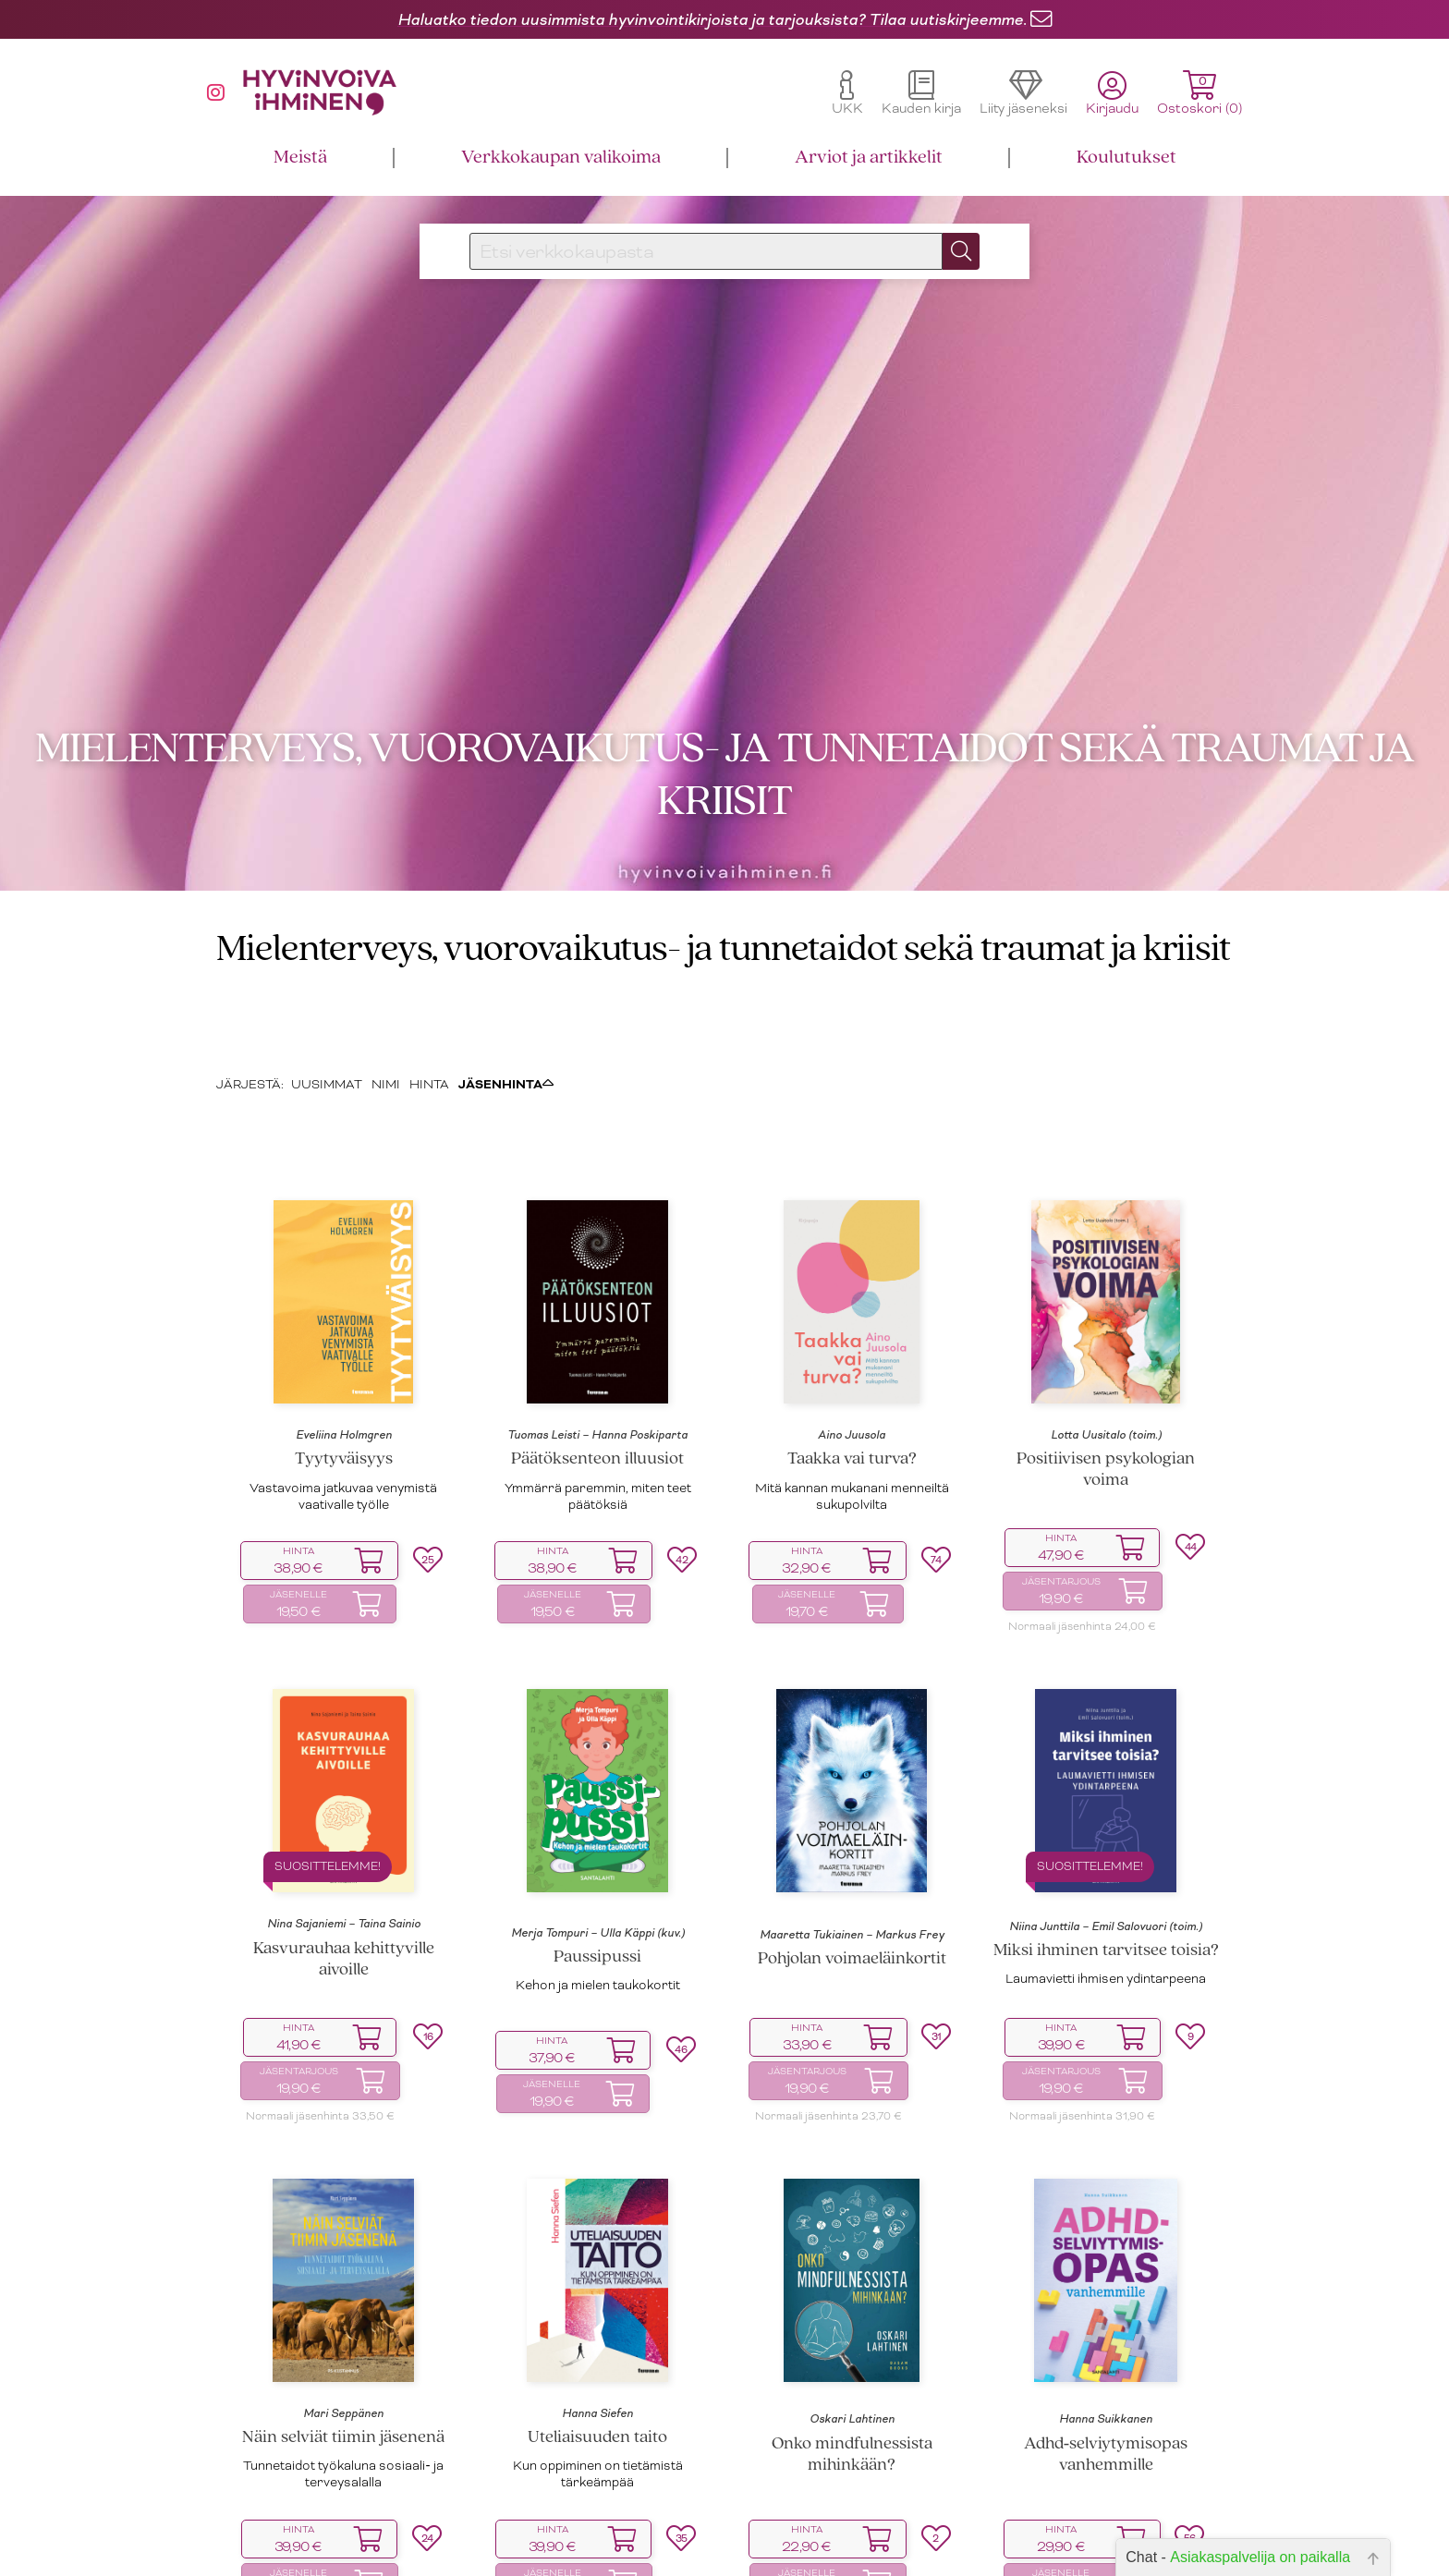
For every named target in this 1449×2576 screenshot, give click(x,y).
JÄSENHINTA (506, 1009)
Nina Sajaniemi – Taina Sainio (343, 1848)
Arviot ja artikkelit (869, 157)
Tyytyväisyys (344, 1384)
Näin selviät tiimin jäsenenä (343, 2363)
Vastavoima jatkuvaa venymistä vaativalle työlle (343, 1420)
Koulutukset (1126, 157)
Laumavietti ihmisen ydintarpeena (1105, 1904)
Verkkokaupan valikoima (561, 157)
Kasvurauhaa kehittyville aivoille (343, 1884)
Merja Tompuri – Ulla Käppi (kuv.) (598, 1858)
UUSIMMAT (326, 1008)
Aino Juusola (851, 1360)
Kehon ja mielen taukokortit (598, 1910)
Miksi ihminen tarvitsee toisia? (1106, 1876)
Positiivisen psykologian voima (1106, 1395)
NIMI (385, 1008)
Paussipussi (597, 1882)
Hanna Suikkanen (1105, 2344)
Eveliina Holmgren (344, 1360)
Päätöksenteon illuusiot (597, 1384)
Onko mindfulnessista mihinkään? (852, 2380)
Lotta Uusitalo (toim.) (1106, 1360)
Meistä (300, 157)
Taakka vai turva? (852, 1384)
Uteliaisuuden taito (597, 2363)
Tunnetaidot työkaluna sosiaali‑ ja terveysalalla (343, 2399)
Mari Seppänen (343, 2338)
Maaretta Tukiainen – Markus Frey (852, 1860)
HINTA (429, 1008)
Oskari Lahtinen (852, 2344)
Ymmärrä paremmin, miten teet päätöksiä (598, 1420)
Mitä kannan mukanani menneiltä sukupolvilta (852, 1420)
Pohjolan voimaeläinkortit (852, 1884)
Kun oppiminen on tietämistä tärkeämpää (598, 2399)
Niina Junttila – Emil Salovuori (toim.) (1105, 1851)
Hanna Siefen (597, 2338)
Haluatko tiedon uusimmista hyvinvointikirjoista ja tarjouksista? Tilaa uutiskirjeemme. (712, 19)
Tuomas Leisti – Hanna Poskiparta (597, 1360)
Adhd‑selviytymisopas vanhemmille (1105, 2380)
